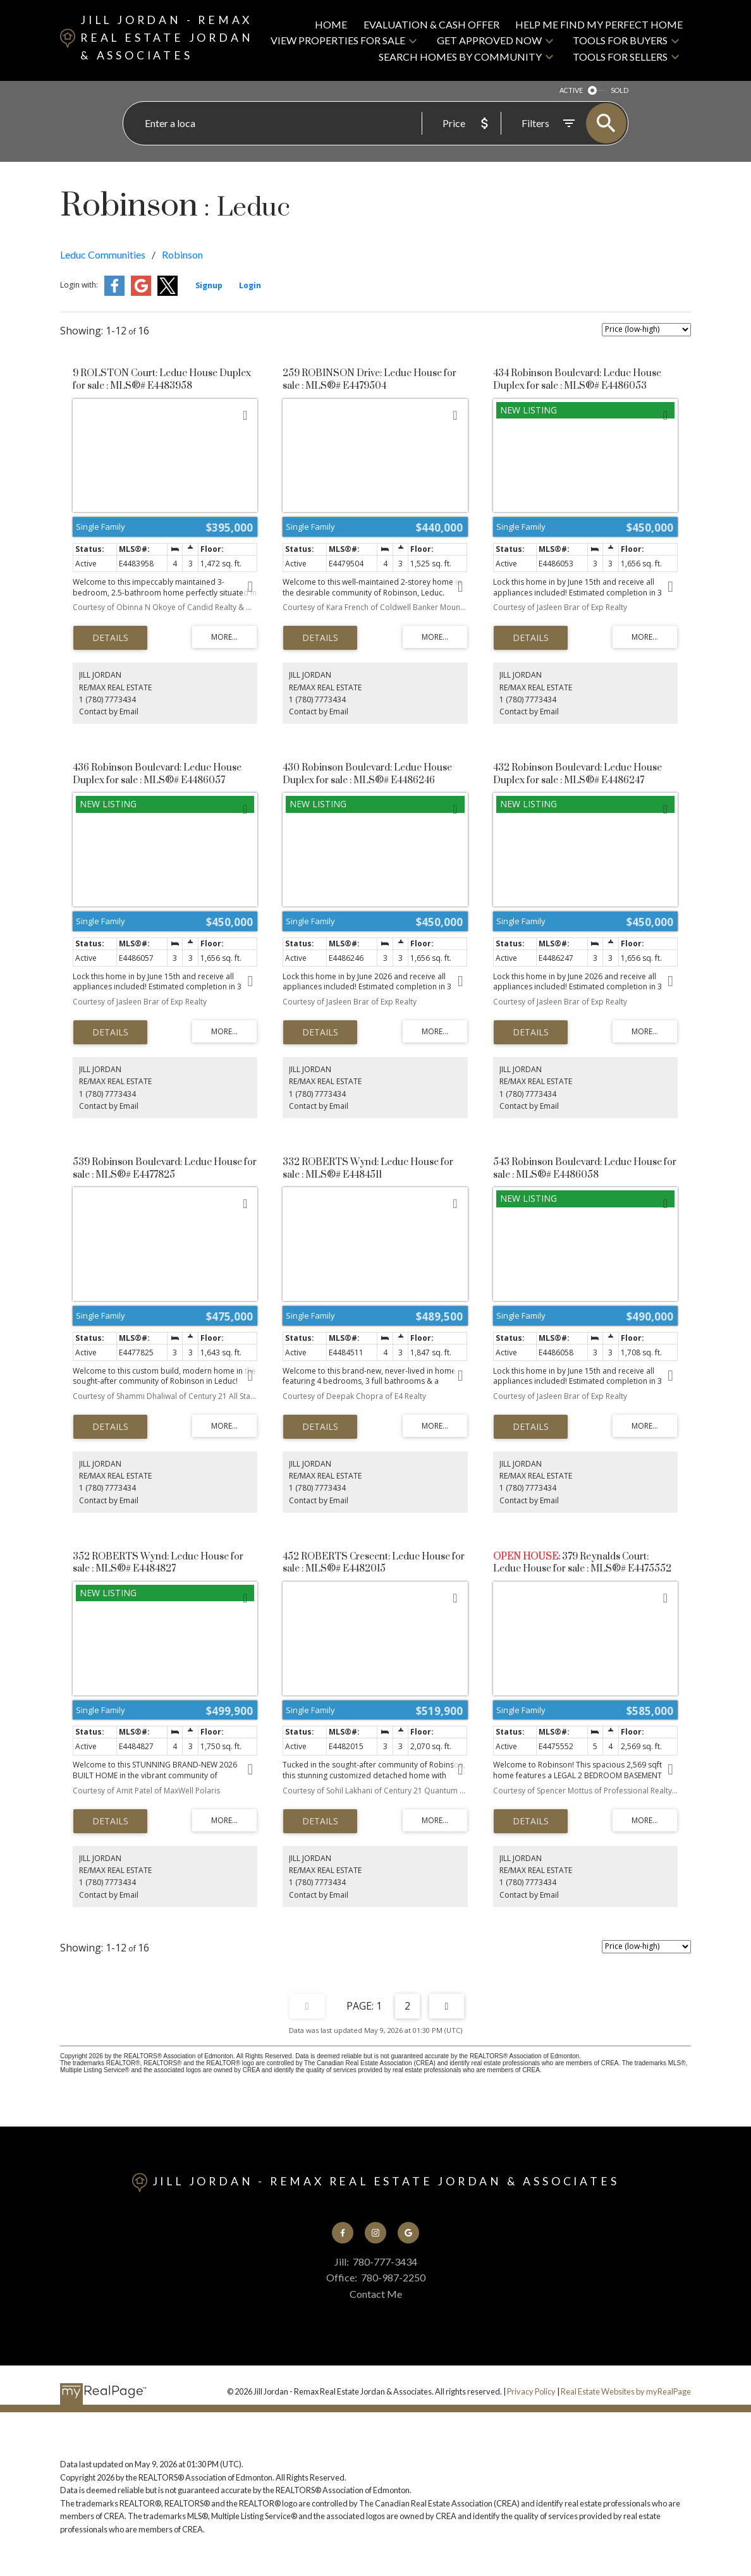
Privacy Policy (531, 2391)
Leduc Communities (102, 254)
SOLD (619, 90)
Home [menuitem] (331, 24)
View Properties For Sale (338, 40)
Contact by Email (108, 711)
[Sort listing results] (646, 329)
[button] (342, 2232)
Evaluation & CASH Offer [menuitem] (431, 24)
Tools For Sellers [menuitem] (620, 57)
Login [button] (250, 285)
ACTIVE (571, 90)
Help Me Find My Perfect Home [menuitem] (599, 24)
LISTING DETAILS (110, 638)
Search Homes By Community (460, 57)
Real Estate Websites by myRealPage (626, 2391)
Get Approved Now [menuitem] (489, 40)
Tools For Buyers (620, 40)
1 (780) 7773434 (107, 699)
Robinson (182, 254)
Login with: (79, 284)
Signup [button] (209, 285)
